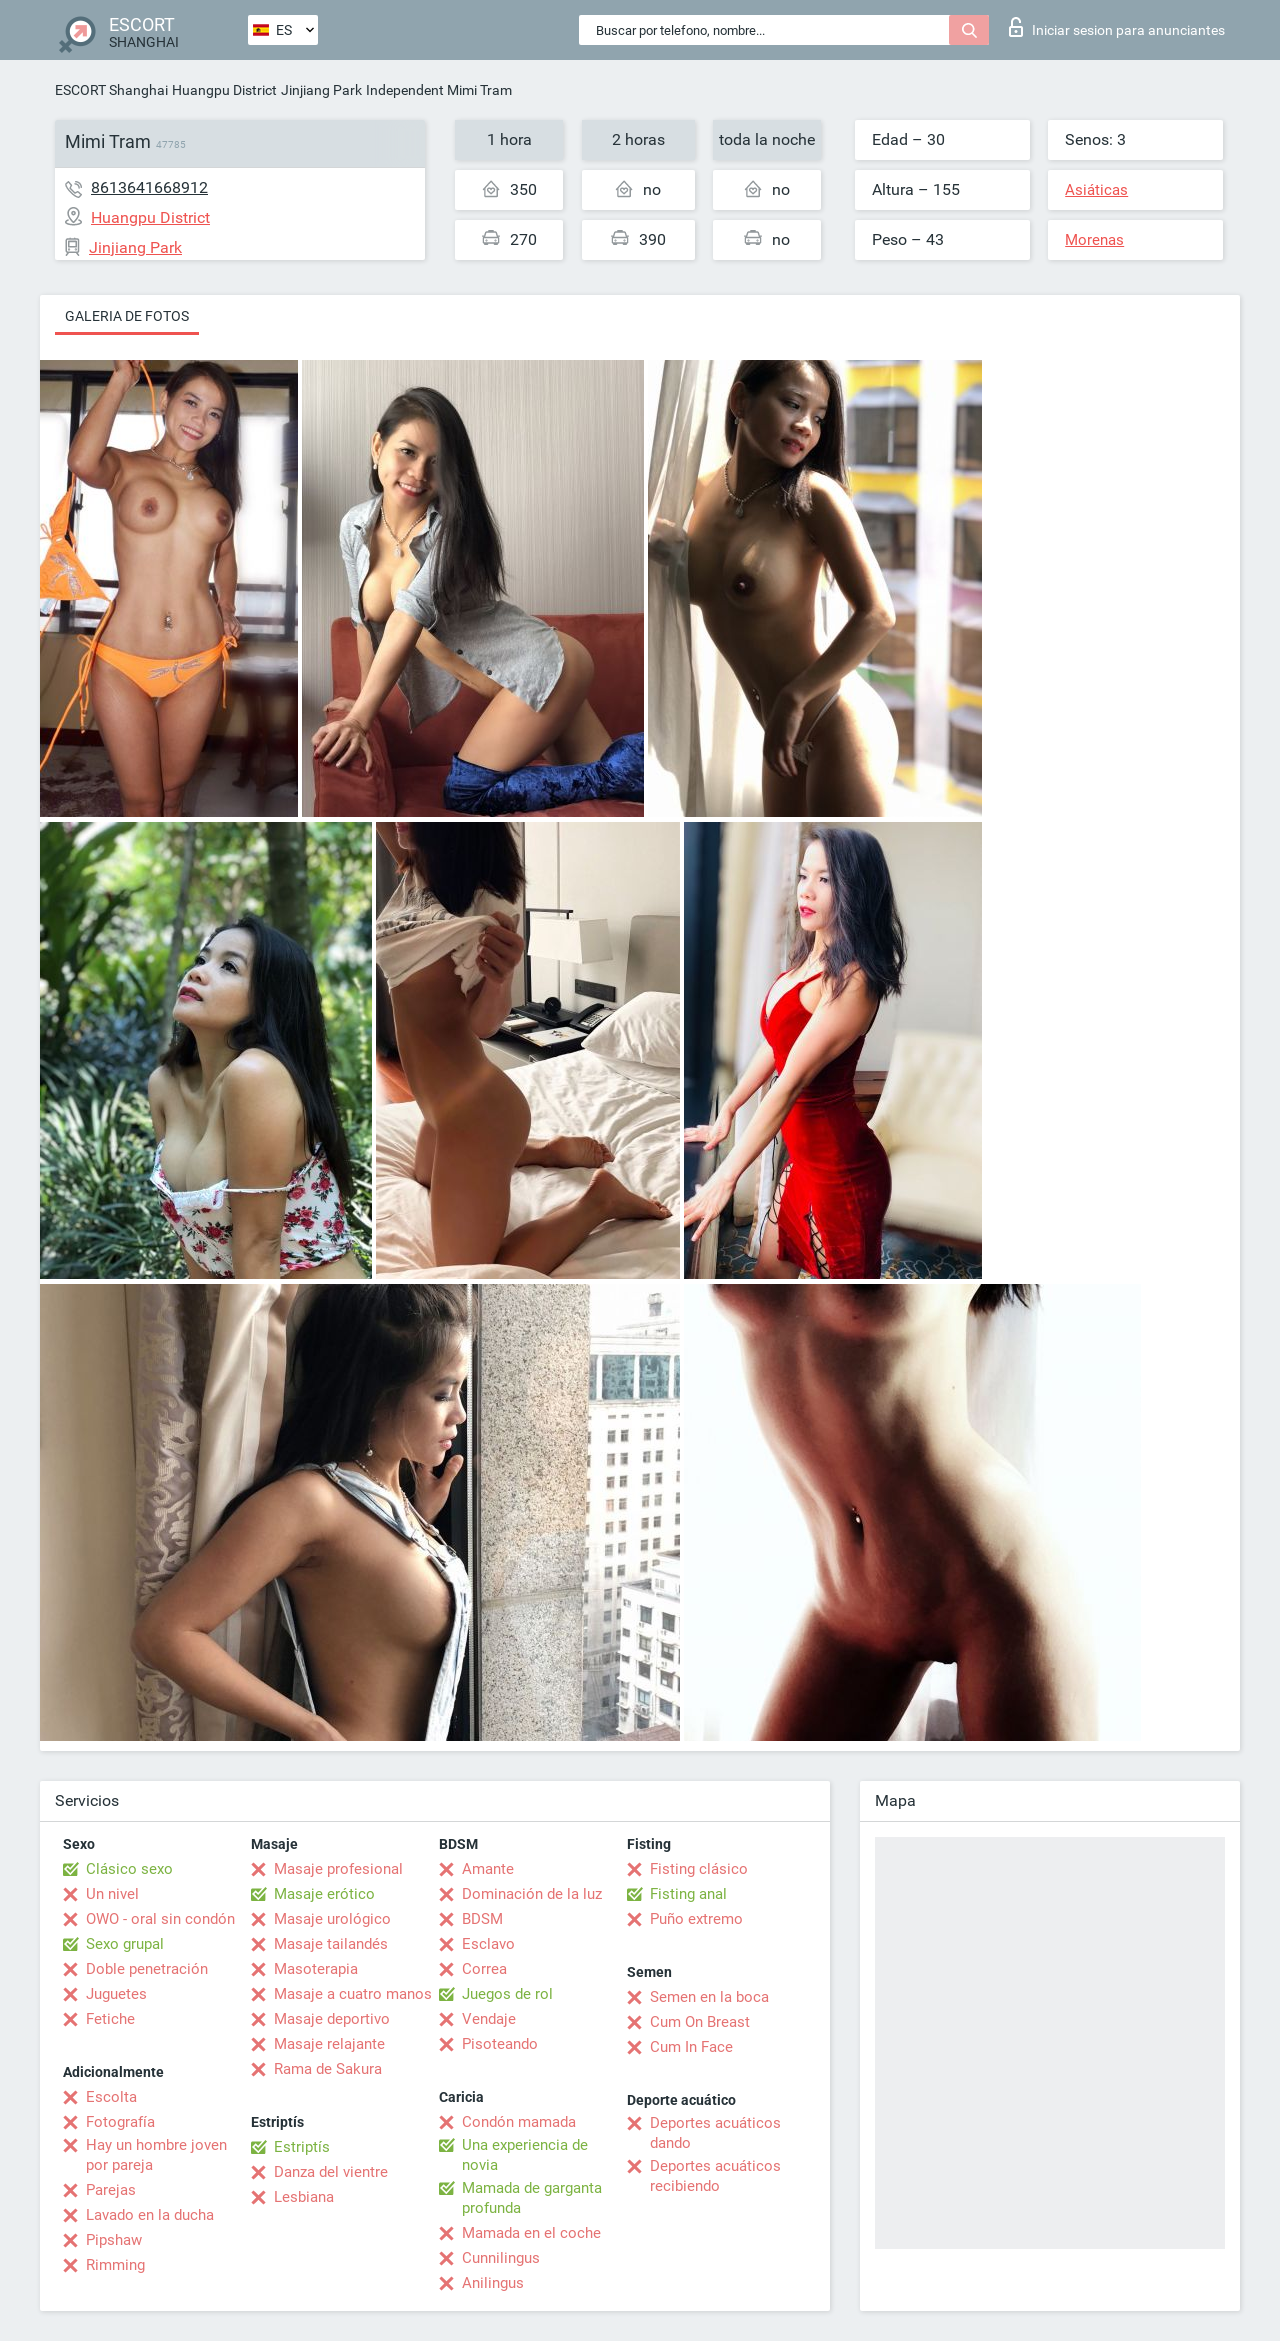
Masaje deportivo (332, 2019)
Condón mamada (519, 2122)
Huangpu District (224, 90)
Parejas (111, 2190)
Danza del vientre (331, 2172)
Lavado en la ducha (150, 2215)
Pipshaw (114, 2240)
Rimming (115, 2265)
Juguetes (116, 1994)
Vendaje (489, 2019)
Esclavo (488, 1944)
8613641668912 (149, 187)
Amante (488, 1869)
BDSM (482, 1919)
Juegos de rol (507, 1994)
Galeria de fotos (127, 316)
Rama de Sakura (328, 2069)
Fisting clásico (699, 1869)
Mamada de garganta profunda (532, 2198)
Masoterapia (316, 1969)
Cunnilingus (501, 2258)
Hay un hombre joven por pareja (156, 2155)
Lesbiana (304, 2197)
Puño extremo (696, 1919)
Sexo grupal (125, 1944)
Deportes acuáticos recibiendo (715, 2176)
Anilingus (493, 2283)
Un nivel (112, 1894)
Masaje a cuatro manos (353, 1994)
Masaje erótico (324, 1894)
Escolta (111, 2097)
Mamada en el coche (531, 2233)
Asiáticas (1096, 190)
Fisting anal (688, 1894)
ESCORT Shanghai (111, 90)
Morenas (1094, 240)
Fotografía (120, 2122)
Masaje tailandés (331, 1944)
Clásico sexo (129, 1869)
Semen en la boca (709, 1997)
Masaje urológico (332, 1919)
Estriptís (302, 2147)
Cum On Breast (700, 2022)
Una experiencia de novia (525, 2155)
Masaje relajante (329, 2044)
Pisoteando (500, 2044)
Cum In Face (691, 2047)
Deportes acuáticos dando (715, 2133)
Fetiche (110, 2019)
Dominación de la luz (532, 1894)
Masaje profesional (338, 1869)
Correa (484, 1969)
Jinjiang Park (321, 90)
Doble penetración (147, 1969)
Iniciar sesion (1117, 27)
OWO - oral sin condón (160, 1919)
